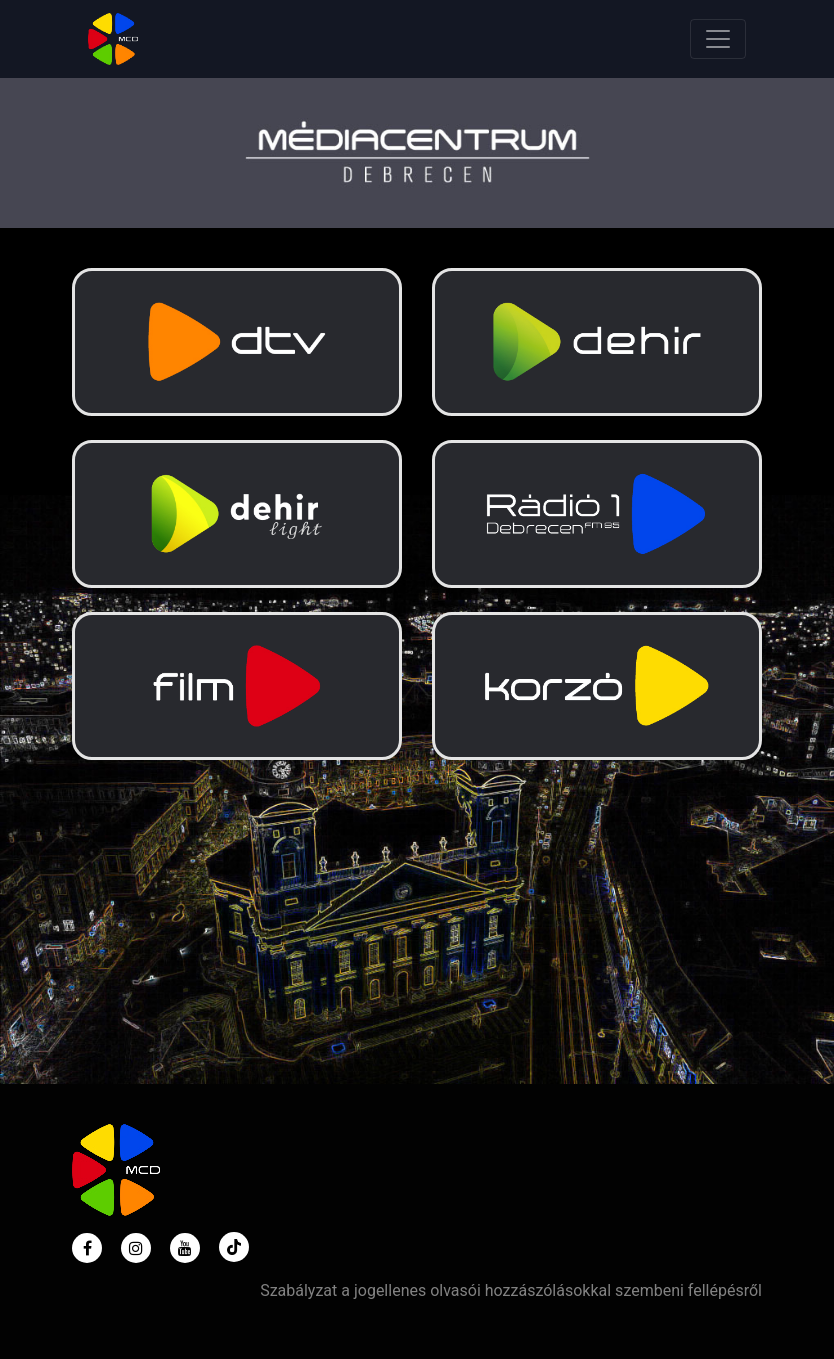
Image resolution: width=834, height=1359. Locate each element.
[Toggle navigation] (718, 39)
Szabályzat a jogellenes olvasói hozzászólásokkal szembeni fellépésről (511, 1290)
